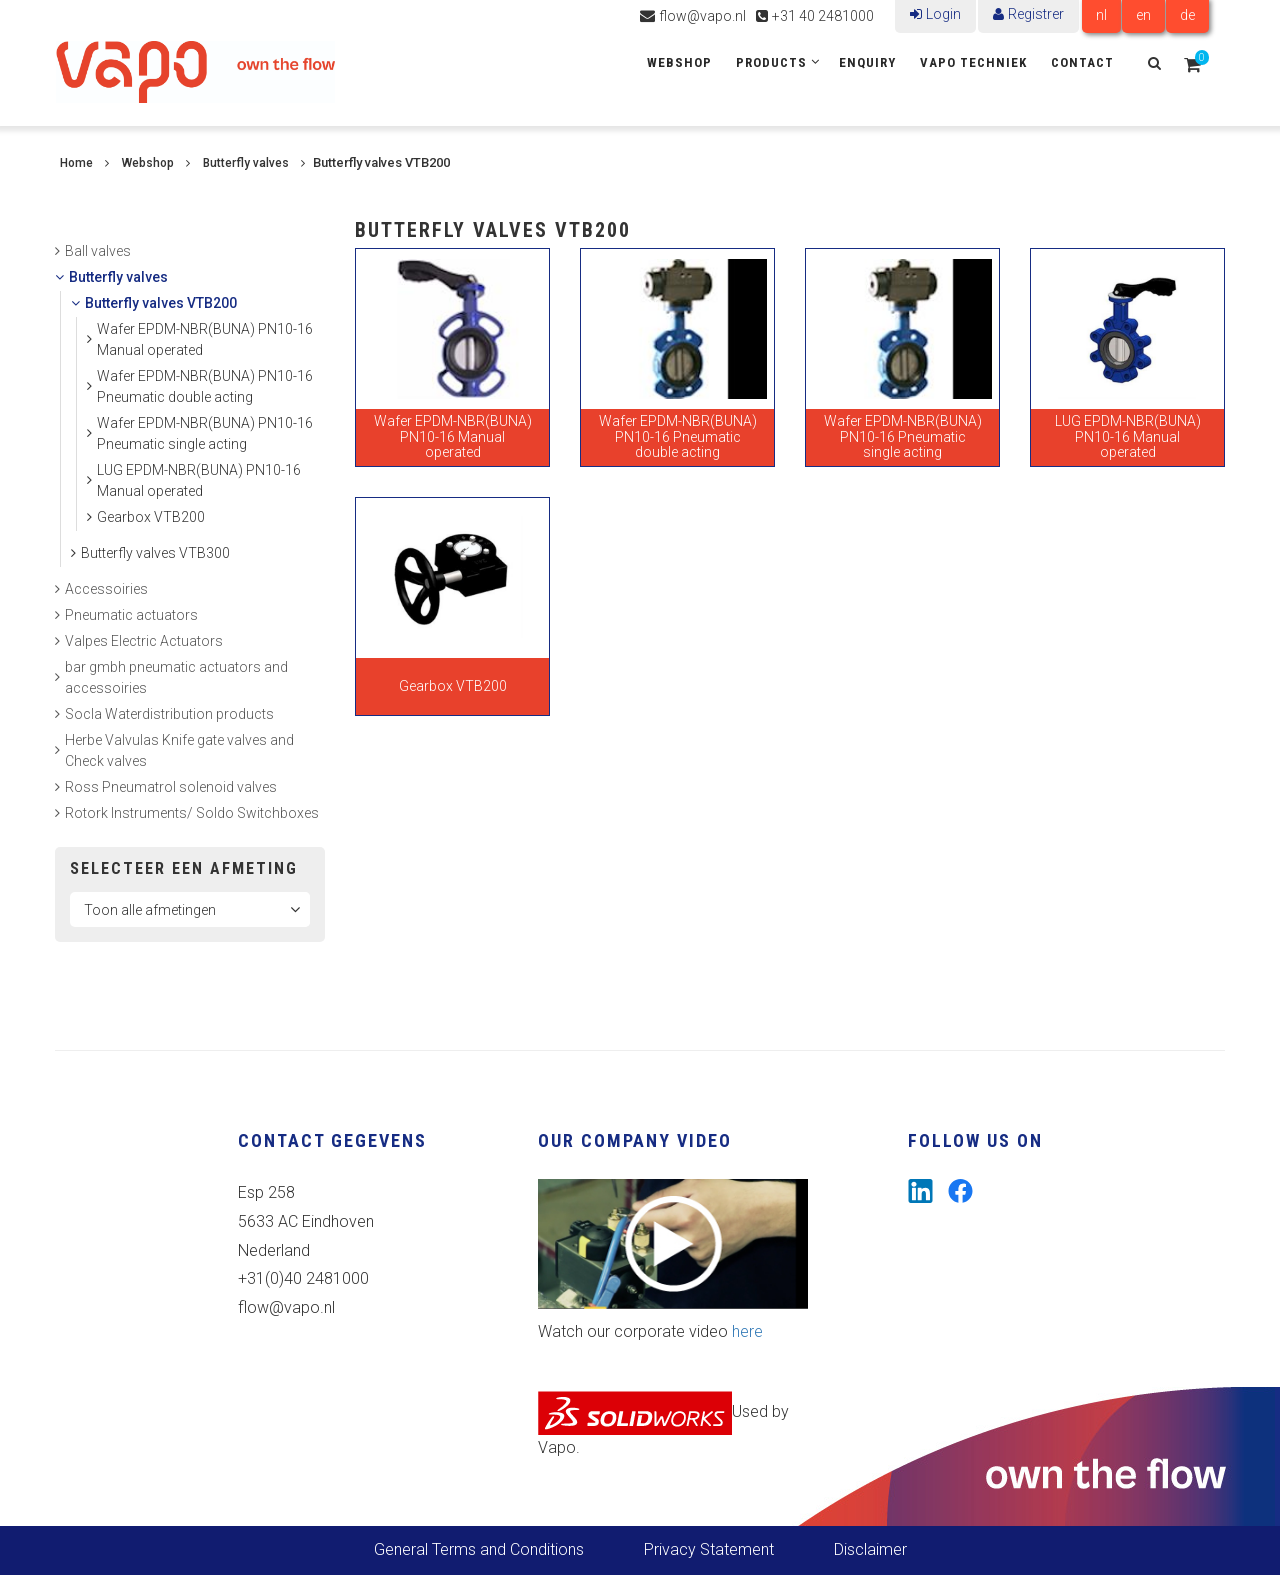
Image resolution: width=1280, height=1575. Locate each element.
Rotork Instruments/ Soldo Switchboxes (192, 813)
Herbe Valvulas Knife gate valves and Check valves (179, 750)
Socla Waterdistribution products (169, 714)
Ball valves (98, 251)
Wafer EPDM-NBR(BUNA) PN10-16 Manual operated (205, 339)
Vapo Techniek (973, 62)
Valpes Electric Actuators (144, 641)
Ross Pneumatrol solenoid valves (171, 787)
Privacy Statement (709, 1549)
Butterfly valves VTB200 (161, 303)
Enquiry (867, 62)
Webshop (679, 62)
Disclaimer (870, 1549)
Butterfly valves (246, 163)
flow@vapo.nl (702, 16)
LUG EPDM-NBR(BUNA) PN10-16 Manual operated (199, 480)
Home (76, 163)
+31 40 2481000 (823, 16)
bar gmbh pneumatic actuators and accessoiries (176, 677)
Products (771, 62)
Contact (1082, 62)
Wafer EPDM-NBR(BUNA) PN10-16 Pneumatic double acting (205, 386)
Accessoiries (106, 589)
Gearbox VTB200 (151, 517)
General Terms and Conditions (479, 1549)
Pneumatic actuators (131, 615)
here (747, 1331)
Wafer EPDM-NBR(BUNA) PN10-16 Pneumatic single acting (205, 433)
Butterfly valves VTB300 (155, 553)
